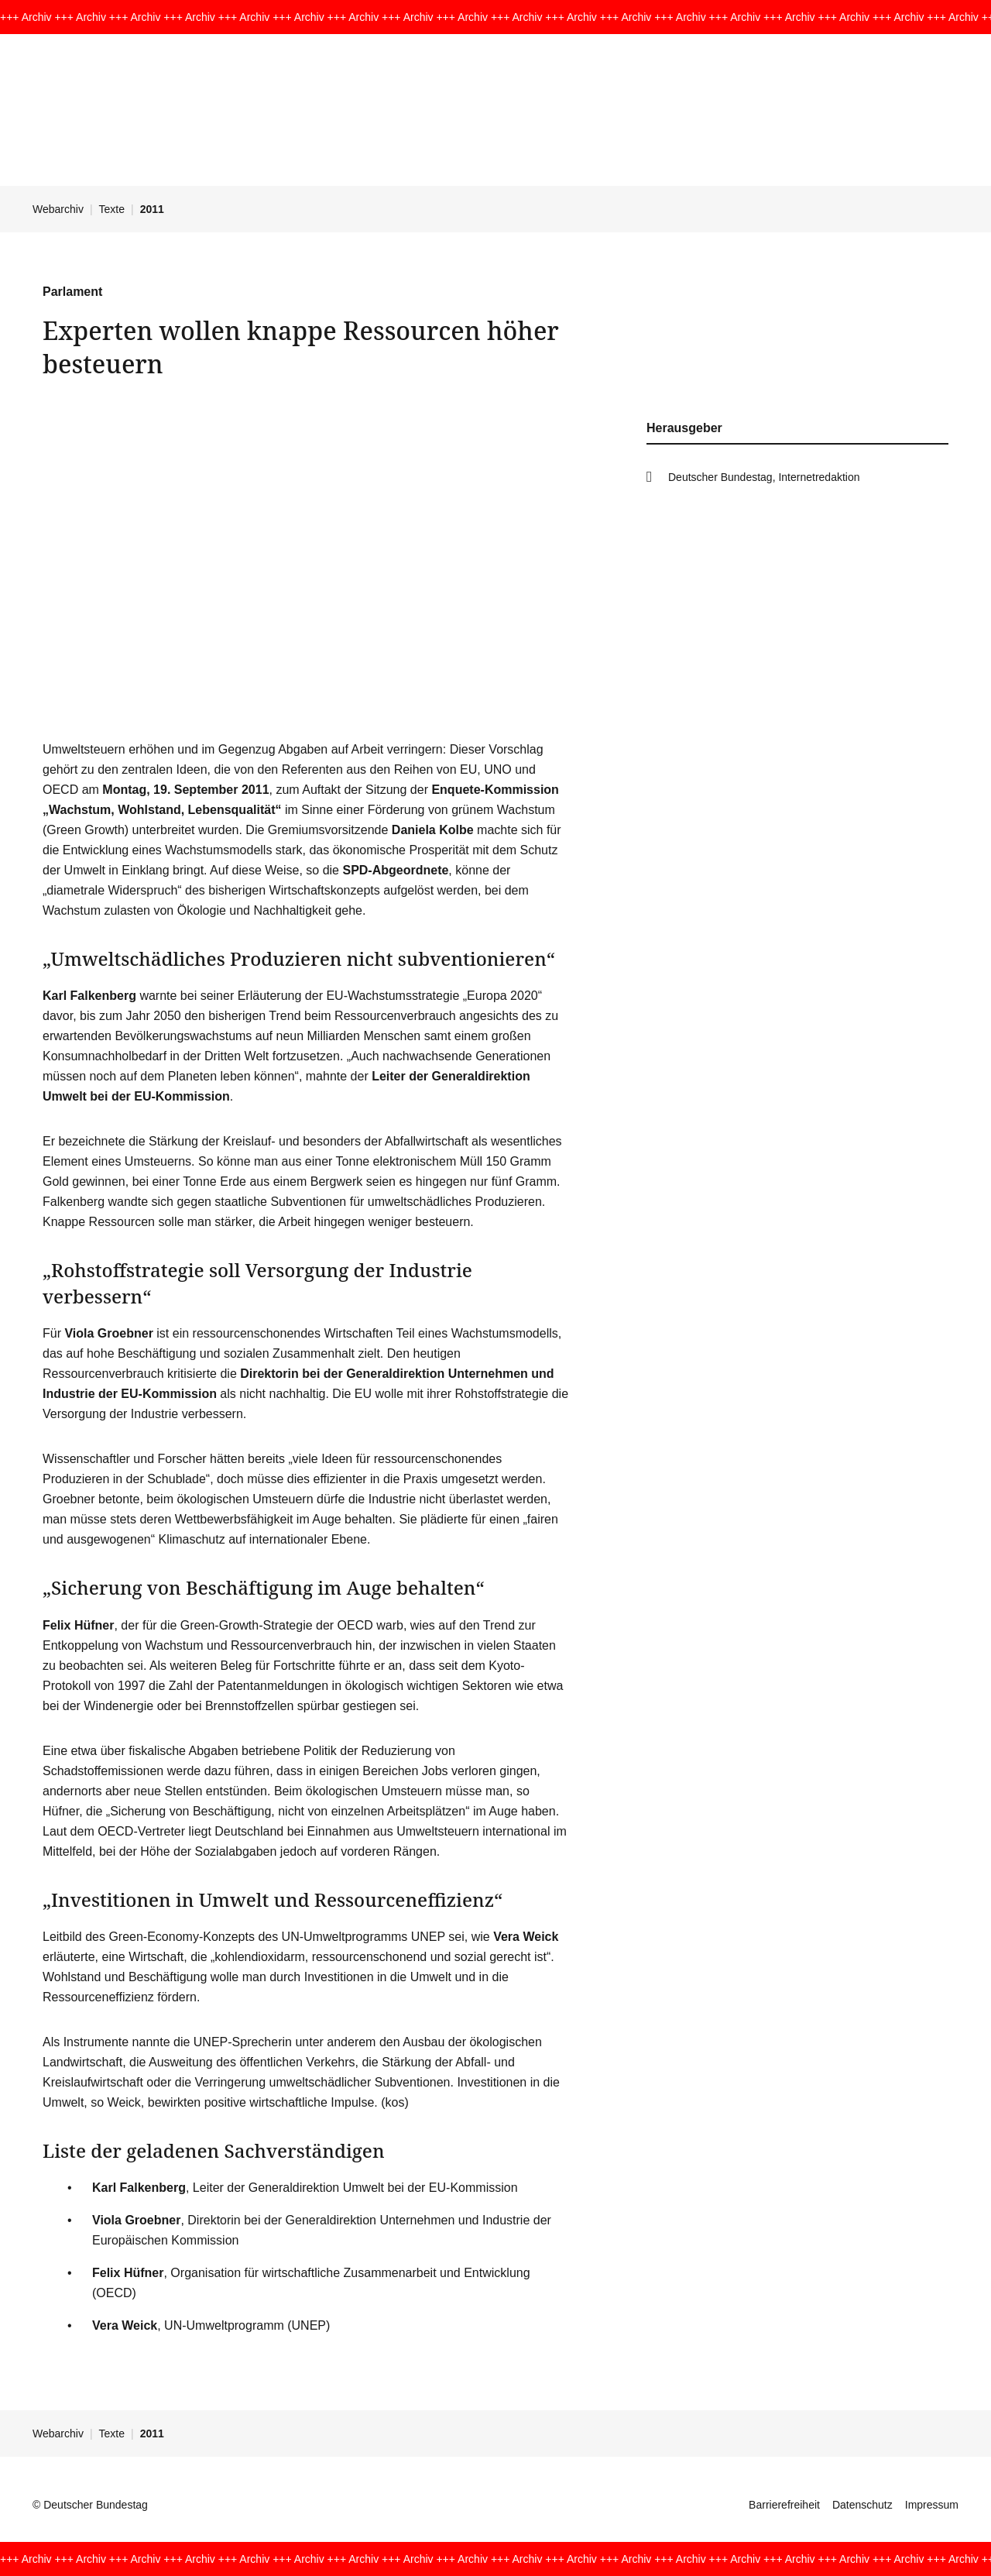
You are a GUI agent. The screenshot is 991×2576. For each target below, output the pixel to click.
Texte (112, 209)
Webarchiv (58, 209)
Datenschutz (862, 2505)
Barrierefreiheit (784, 2505)
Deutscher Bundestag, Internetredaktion (764, 477)
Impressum (931, 2505)
